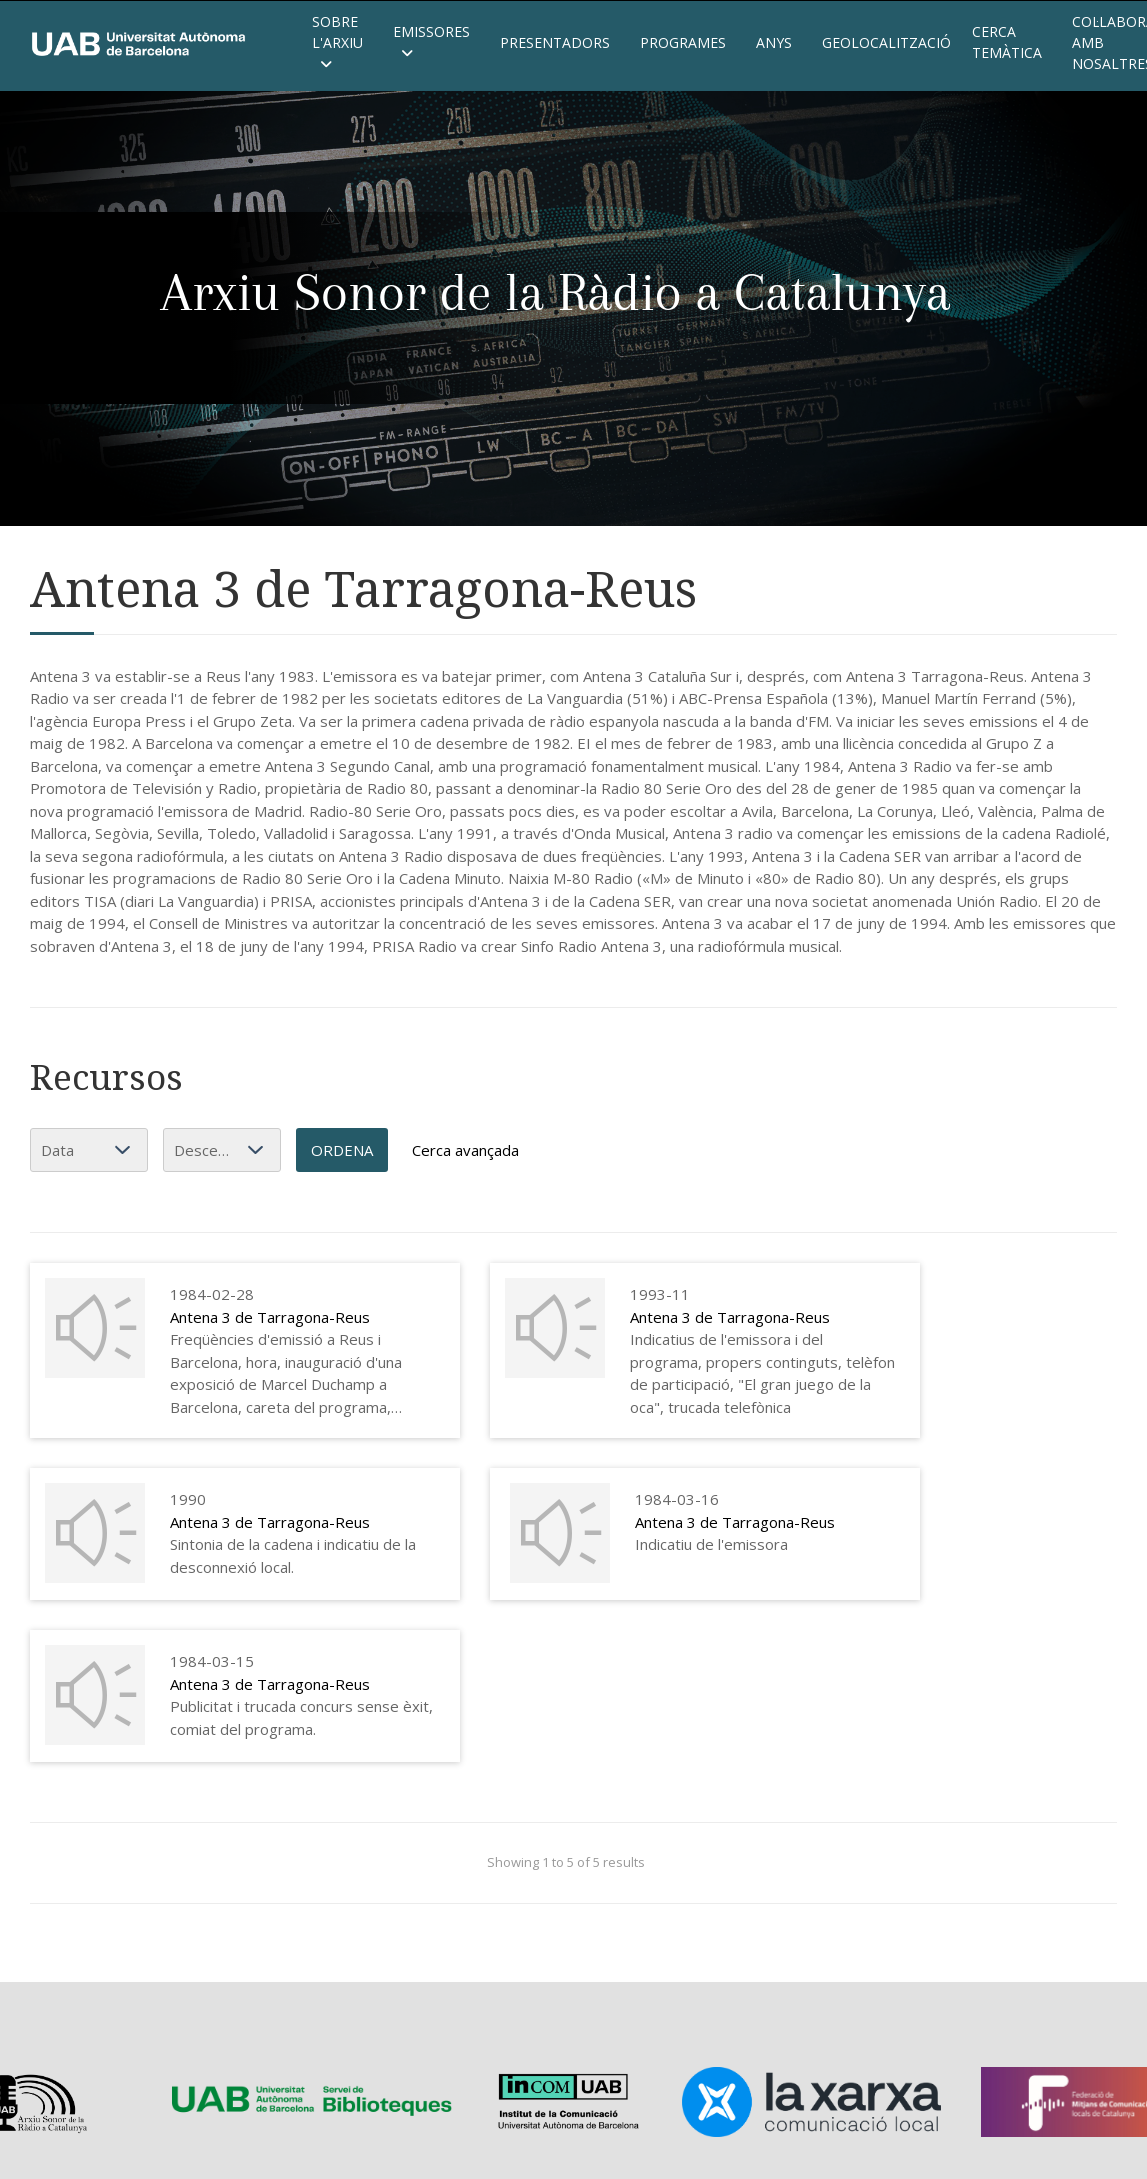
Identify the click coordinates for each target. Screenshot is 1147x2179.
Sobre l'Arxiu (337, 42)
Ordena (342, 1150)
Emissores (431, 42)
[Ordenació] (222, 1150)
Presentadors (555, 42)
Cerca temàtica (1007, 42)
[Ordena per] (89, 1150)
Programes (683, 42)
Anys (774, 42)
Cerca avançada (465, 1150)
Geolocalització (882, 42)
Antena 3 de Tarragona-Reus (270, 1317)
